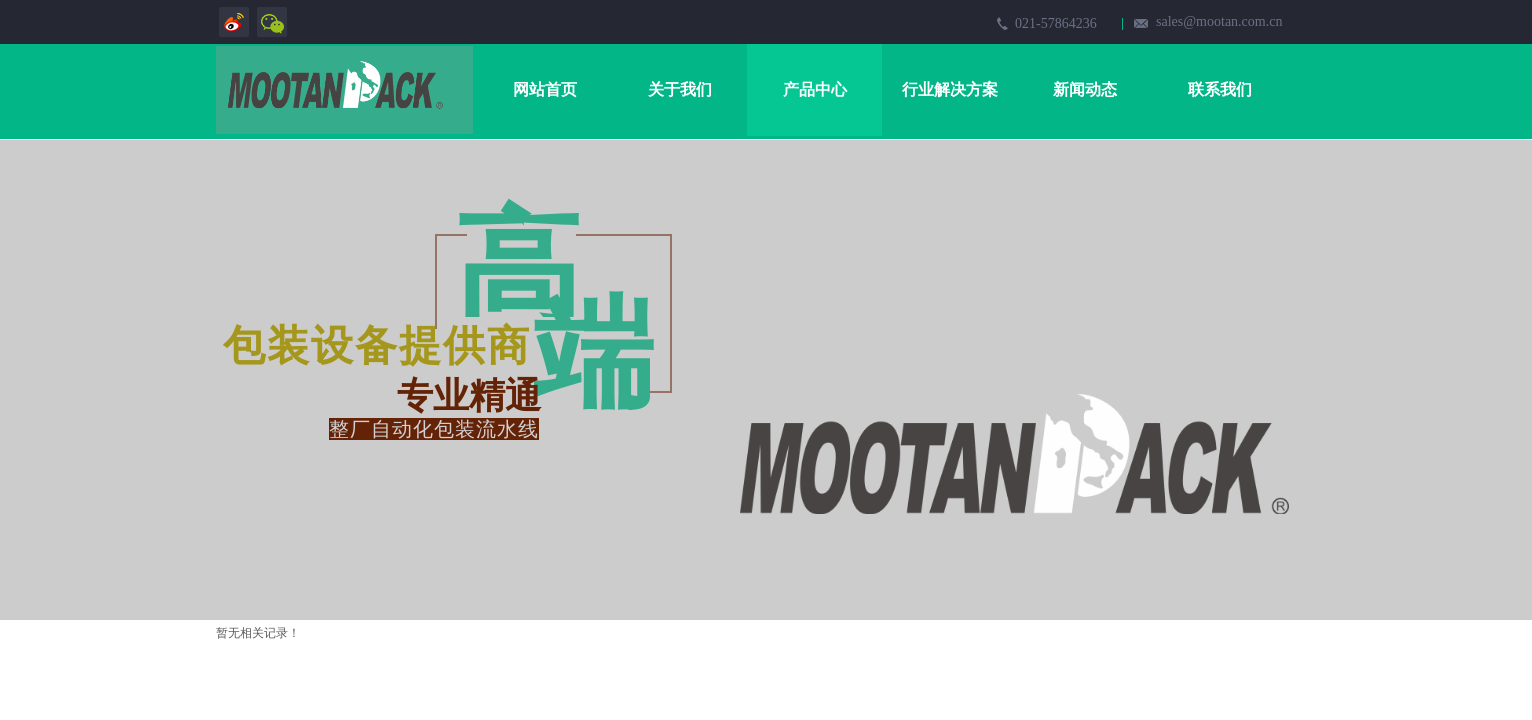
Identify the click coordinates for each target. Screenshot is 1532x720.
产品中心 (815, 89)
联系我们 (1220, 89)
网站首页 (545, 89)
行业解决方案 (950, 89)
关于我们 (680, 89)
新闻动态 (1085, 89)
